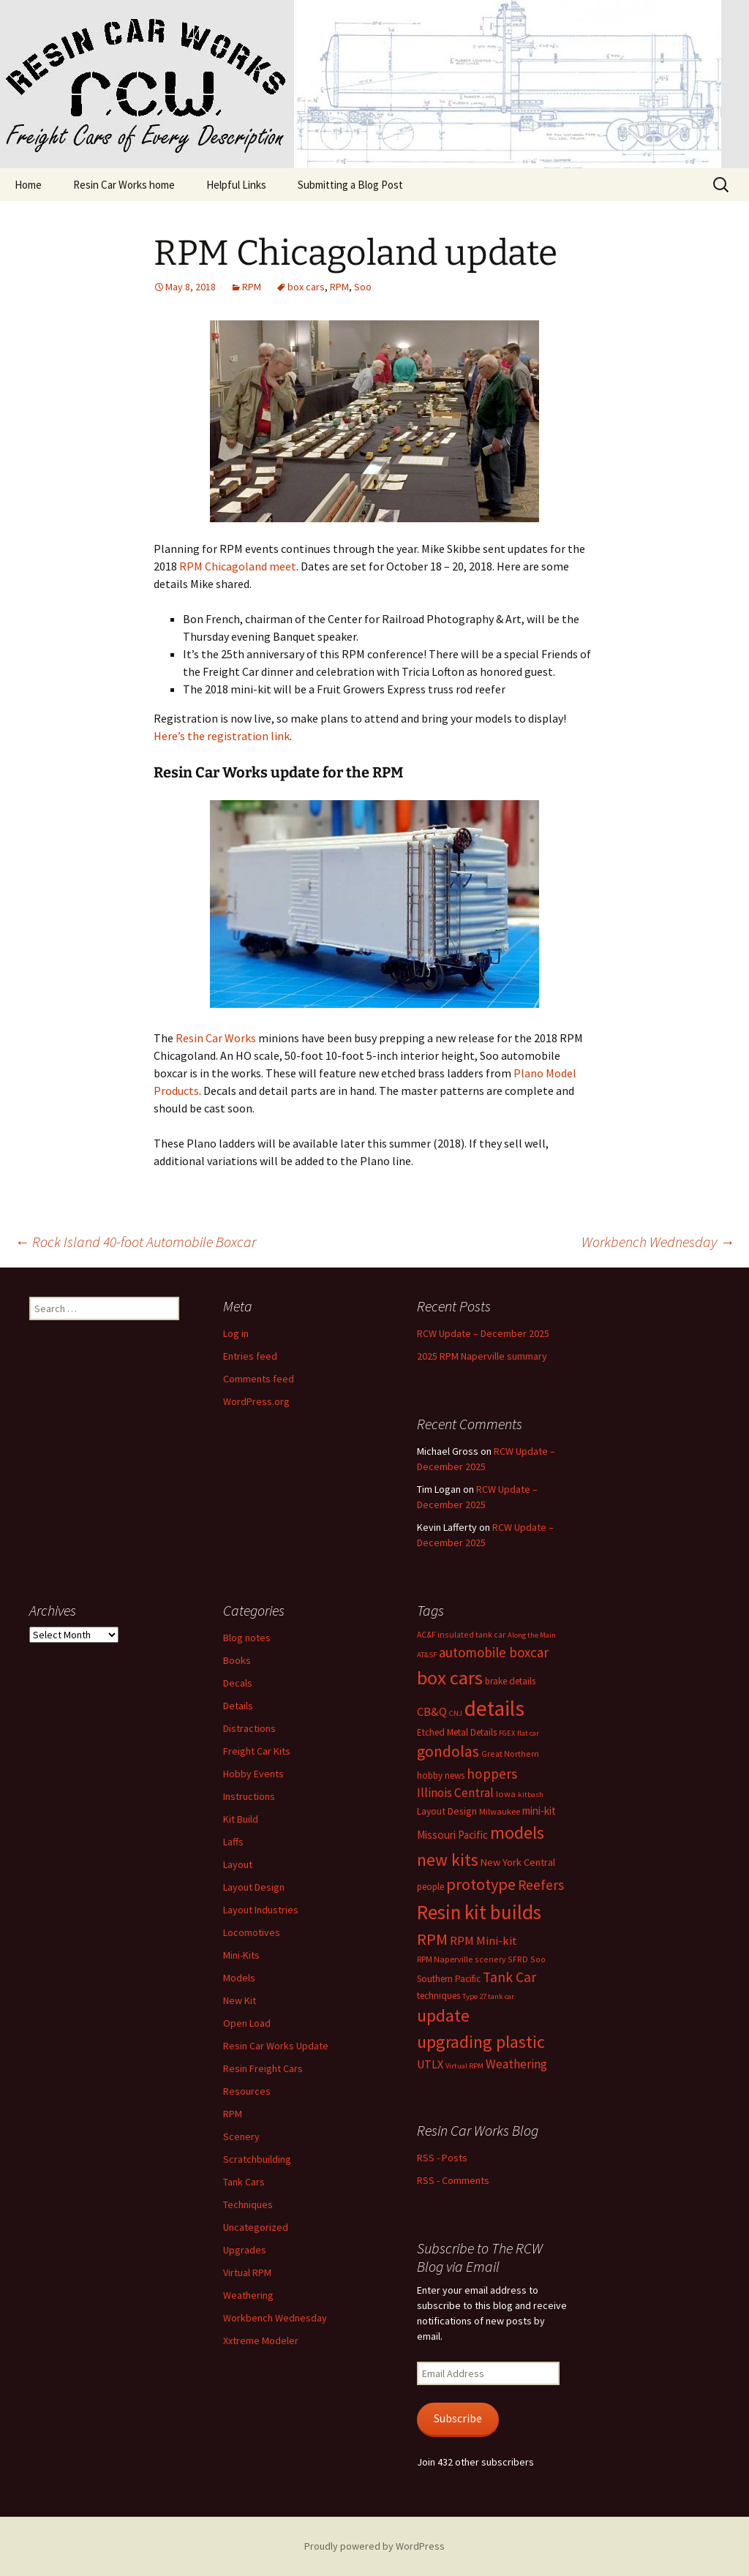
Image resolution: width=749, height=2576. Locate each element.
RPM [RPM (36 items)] (432, 1939)
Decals (237, 1683)
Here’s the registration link (222, 735)
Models (239, 1977)
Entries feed (250, 1356)
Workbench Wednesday (657, 1241)
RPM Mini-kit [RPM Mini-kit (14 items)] (483, 1940)
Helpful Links (236, 185)
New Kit (239, 2000)
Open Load (247, 2023)
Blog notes (247, 1637)
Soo (363, 286)
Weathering (248, 2295)
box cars (306, 286)
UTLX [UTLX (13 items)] (430, 2064)
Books (237, 1660)
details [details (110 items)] (494, 1708)
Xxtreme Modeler (260, 2340)
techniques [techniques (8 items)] (438, 1995)
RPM (251, 286)
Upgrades (244, 2249)
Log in (236, 1333)
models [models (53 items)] (517, 1832)
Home (28, 185)
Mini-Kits (241, 1955)
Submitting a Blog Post (350, 185)
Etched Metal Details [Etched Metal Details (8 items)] (457, 1732)
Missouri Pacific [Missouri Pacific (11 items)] (452, 1835)
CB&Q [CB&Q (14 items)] (432, 1712)
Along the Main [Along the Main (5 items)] (532, 1635)
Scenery (241, 2136)
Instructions (249, 1796)
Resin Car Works (216, 1038)
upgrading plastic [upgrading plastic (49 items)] (481, 2041)
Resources (247, 2091)
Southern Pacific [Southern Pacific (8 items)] (449, 1979)
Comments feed (258, 1378)
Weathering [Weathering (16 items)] (516, 2064)
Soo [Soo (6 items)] (538, 1959)
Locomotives (251, 1932)
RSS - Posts (442, 2157)
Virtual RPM (247, 2272)
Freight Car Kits (256, 1751)
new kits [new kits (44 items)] (447, 1859)
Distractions (249, 1728)
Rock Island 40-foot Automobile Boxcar (135, 1241)
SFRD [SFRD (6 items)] (518, 1959)
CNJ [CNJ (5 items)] (455, 1713)
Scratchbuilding (257, 2159)
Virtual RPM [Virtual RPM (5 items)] (464, 2066)
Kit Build (240, 1819)
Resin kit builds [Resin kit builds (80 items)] (479, 1911)
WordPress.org (256, 1401)
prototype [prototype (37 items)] (481, 1884)
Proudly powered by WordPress (374, 2546)
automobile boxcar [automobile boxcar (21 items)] (494, 1652)
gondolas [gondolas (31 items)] (448, 1751)
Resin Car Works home (124, 185)
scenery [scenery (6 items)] (490, 1959)
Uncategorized (255, 2227)
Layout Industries (260, 1909)
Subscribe (458, 2418)
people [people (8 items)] (430, 1886)
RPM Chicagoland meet (237, 566)
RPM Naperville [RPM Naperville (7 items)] (445, 1959)
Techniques (248, 2204)
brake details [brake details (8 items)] (510, 1681)
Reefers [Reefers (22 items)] (541, 1885)
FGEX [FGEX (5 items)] (507, 1733)
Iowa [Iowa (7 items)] (506, 1793)
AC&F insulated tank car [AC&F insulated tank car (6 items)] (461, 1634)
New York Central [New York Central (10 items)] (518, 1862)
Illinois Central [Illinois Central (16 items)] (455, 1793)
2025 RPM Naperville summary (482, 1356)
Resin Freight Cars (263, 2068)
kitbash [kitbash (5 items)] (530, 1794)
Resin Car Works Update (275, 2045)
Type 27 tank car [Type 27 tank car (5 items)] (488, 1996)
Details (238, 1705)
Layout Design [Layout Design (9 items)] (447, 1811)
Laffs (233, 1841)
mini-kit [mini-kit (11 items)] (539, 1811)
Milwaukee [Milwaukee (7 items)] (499, 1811)
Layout (237, 1864)
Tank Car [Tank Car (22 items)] (509, 1977)
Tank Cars (244, 2181)
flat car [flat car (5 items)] (528, 1733)
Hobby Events (253, 1773)
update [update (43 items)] (443, 2015)
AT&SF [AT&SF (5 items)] (427, 1655)
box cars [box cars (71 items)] (450, 1677)
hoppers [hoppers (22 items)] (492, 1773)
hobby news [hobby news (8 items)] (440, 1775)
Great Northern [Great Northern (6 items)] (510, 1753)
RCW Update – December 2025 (483, 1333)
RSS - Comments (453, 2180)
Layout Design (254, 1887)
